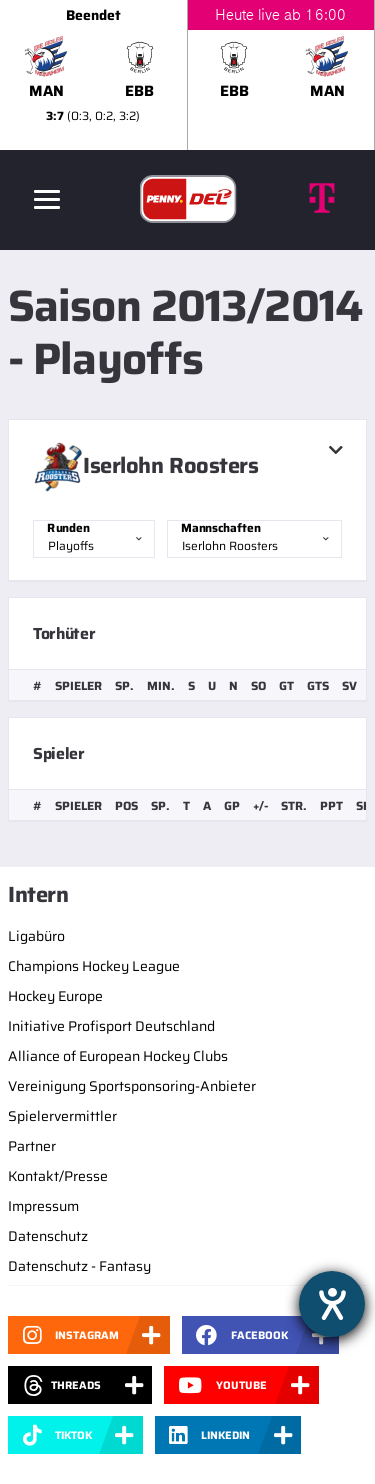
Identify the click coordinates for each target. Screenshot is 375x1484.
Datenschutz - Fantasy (79, 1266)
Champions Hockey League (94, 966)
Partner (32, 1146)
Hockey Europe (55, 996)
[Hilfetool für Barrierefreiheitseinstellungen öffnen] (332, 1304)
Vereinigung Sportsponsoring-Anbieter (132, 1086)
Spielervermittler (62, 1116)
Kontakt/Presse (58, 1176)
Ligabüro (36, 936)
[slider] (187, 75)
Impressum (43, 1206)
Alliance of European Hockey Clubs (118, 1056)
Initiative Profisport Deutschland (111, 1026)
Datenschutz (48, 1236)
